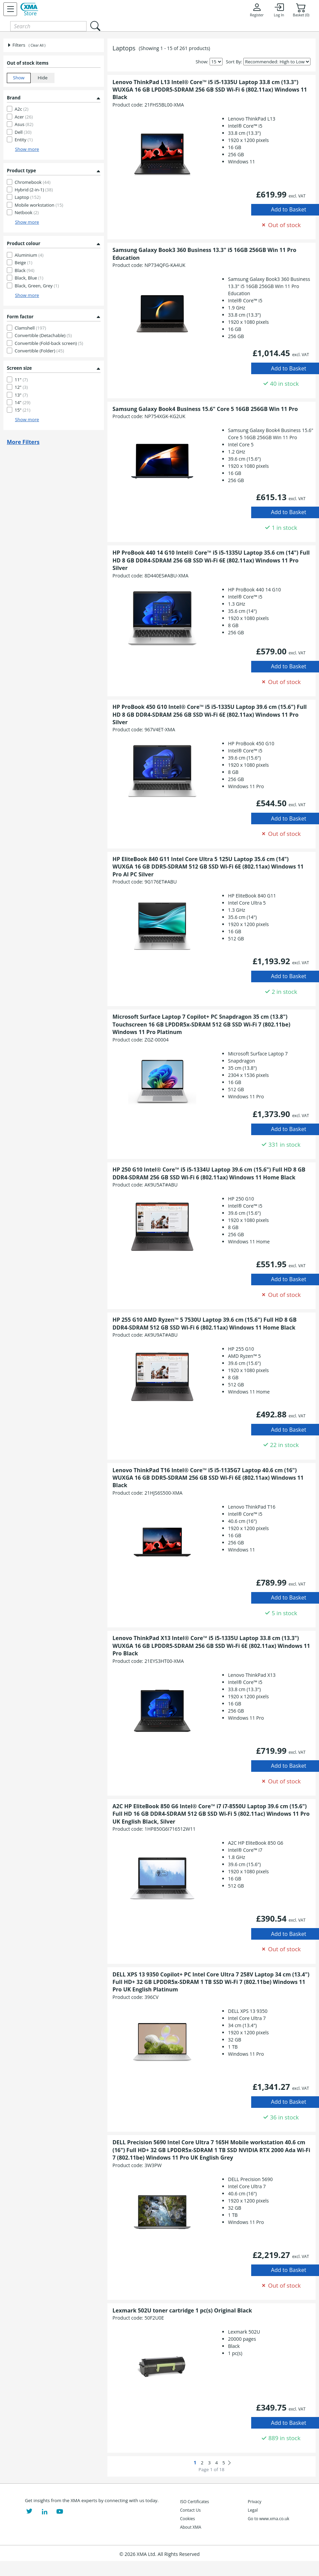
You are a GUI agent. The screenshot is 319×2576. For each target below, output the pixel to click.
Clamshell (30, 327)
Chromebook (32, 182)
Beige (23, 262)
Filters (16, 45)
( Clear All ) (37, 45)
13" (21, 395)
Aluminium (29, 255)
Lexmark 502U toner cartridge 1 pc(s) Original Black (182, 2310)
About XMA (190, 2527)
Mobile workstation (39, 205)
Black (24, 270)
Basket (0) (301, 9)
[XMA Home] (29, 9)
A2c (21, 109)
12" (21, 387)
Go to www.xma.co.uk (268, 2519)
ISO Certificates (194, 2502)
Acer (24, 116)
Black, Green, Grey (37, 285)
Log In (279, 9)
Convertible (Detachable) (43, 335)
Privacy (254, 2502)
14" (22, 402)
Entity (24, 139)
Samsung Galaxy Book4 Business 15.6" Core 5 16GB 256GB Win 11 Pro (205, 409)
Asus (24, 124)
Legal (253, 2510)
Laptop (28, 197)
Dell (23, 132)
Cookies (187, 2519)
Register (256, 9)
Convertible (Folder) (39, 350)
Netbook (27, 212)
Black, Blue (29, 277)
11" (21, 379)
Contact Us (190, 2510)
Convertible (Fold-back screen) (49, 343)
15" (22, 410)
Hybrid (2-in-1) (34, 189)
